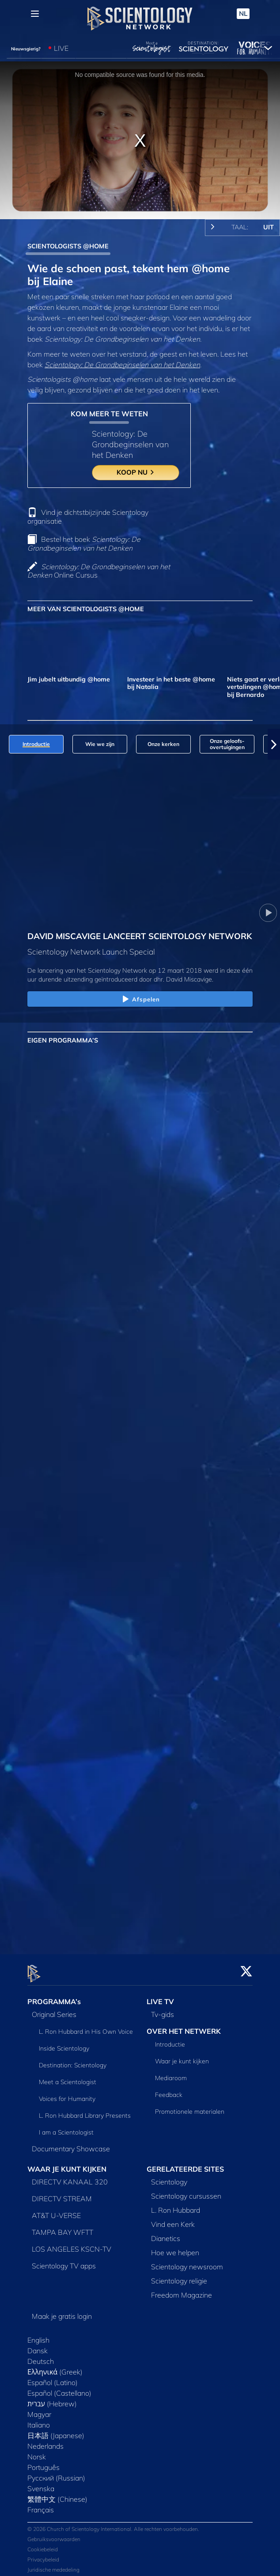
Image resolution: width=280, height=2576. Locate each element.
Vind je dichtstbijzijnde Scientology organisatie (87, 516)
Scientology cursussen (186, 2191)
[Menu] (35, 13)
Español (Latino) (52, 2377)
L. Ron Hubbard (175, 2205)
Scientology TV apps (64, 2260)
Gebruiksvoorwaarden (53, 2534)
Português (43, 2462)
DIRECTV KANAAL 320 (70, 2177)
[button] (274, 744)
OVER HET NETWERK (184, 2026)
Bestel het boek (83, 543)
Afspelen (140, 999)
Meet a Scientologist (67, 2077)
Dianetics (165, 2233)
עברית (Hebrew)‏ (52, 2398)
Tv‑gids (162, 2009)
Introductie (170, 2039)
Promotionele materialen (189, 2107)
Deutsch (40, 2356)
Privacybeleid (43, 2554)
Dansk (37, 2345)
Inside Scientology (64, 2043)
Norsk (36, 2451)
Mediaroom (171, 2073)
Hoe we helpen (175, 2247)
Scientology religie (179, 2276)
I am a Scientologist (66, 2127)
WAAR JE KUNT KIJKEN (66, 2164)
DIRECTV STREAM (62, 2193)
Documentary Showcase (71, 2143)
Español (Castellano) (59, 2388)
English (38, 2335)
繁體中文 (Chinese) (57, 2494)
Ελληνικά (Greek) (55, 2367)
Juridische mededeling (53, 2564)
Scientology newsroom (187, 2261)
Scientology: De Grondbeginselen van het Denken (122, 364)
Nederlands (45, 2441)
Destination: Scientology (72, 2060)
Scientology (169, 2177)
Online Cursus (98, 570)
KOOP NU (136, 472)
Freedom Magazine (181, 2290)
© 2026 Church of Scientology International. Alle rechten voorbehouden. (113, 2524)
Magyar (39, 2409)
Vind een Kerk (173, 2219)
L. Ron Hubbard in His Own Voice (86, 2027)
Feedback (168, 2090)
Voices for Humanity (67, 2094)
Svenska (40, 2483)
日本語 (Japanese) (55, 2430)
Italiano (38, 2420)
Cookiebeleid (42, 2544)
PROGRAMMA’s (54, 1996)
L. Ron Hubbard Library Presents (85, 2111)
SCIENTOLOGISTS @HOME (68, 246)
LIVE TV (160, 1996)
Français (40, 2504)
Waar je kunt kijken (182, 2056)
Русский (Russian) (56, 2473)
